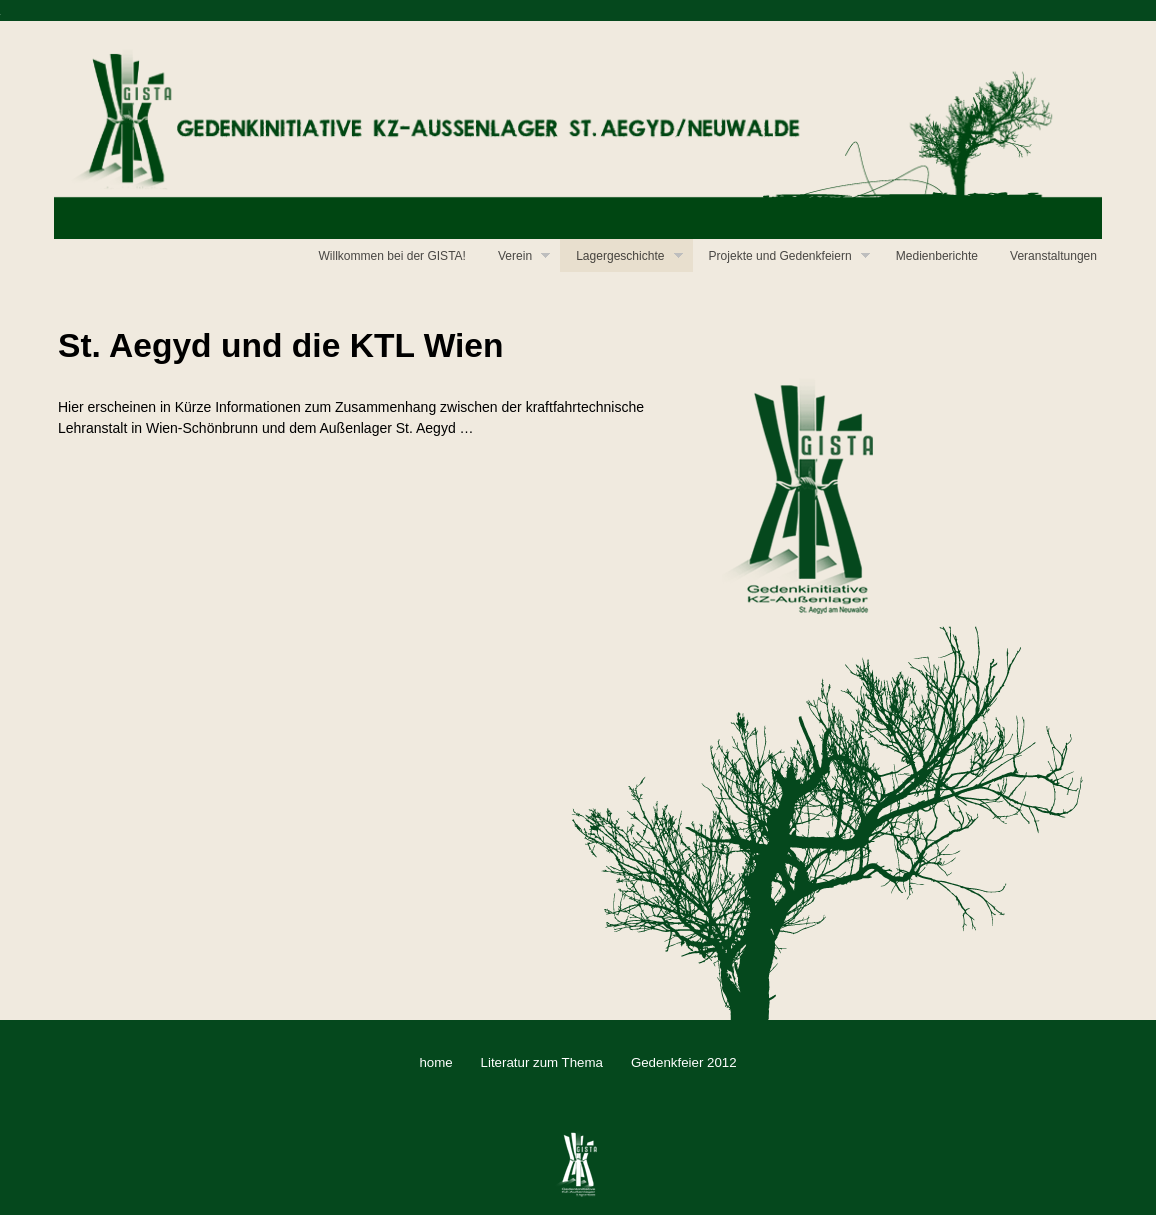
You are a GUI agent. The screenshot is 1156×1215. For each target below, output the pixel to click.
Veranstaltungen (1053, 256)
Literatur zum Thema (542, 1062)
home (435, 1062)
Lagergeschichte (629, 258)
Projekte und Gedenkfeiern (789, 258)
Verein (524, 258)
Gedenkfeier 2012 (684, 1062)
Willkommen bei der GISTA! (392, 256)
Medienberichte (937, 256)
